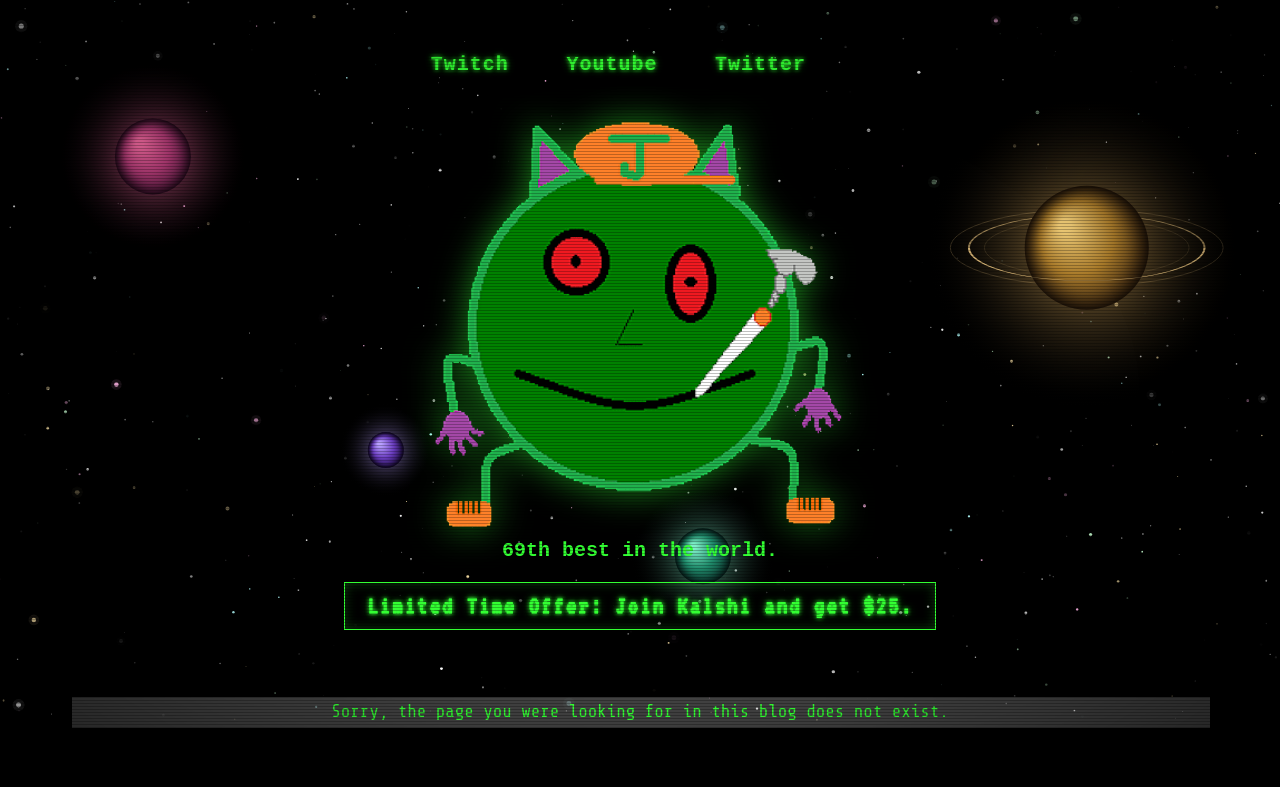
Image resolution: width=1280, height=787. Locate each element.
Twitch (470, 64)
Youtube (611, 64)
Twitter (760, 64)
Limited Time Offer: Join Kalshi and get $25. (640, 606)
